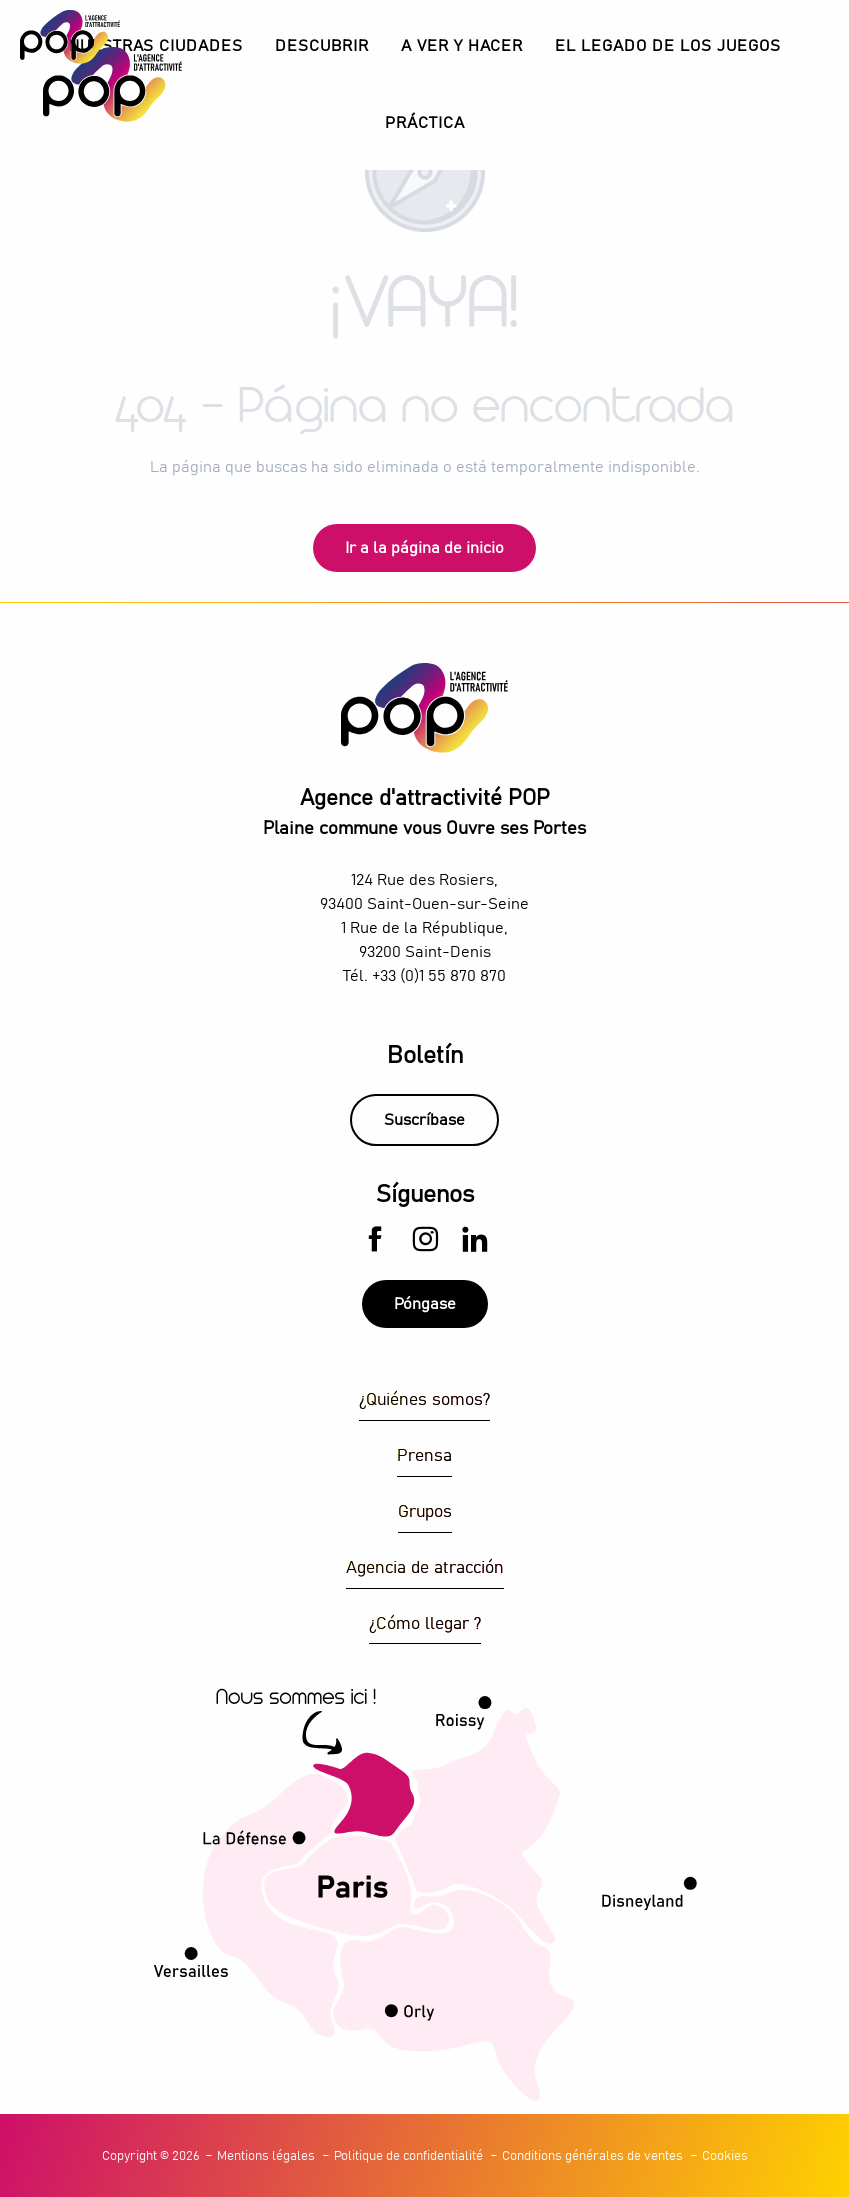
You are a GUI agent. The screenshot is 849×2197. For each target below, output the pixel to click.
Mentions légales (266, 2156)
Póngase (425, 1304)
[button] (322, 46)
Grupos (425, 1512)
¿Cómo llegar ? (425, 1624)
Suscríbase (424, 1120)
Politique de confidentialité (408, 2156)
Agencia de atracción (425, 1568)
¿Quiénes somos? (424, 1400)
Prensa (424, 1456)
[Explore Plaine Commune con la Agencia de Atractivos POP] (70, 37)
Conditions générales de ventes (592, 2156)
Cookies (725, 2156)
